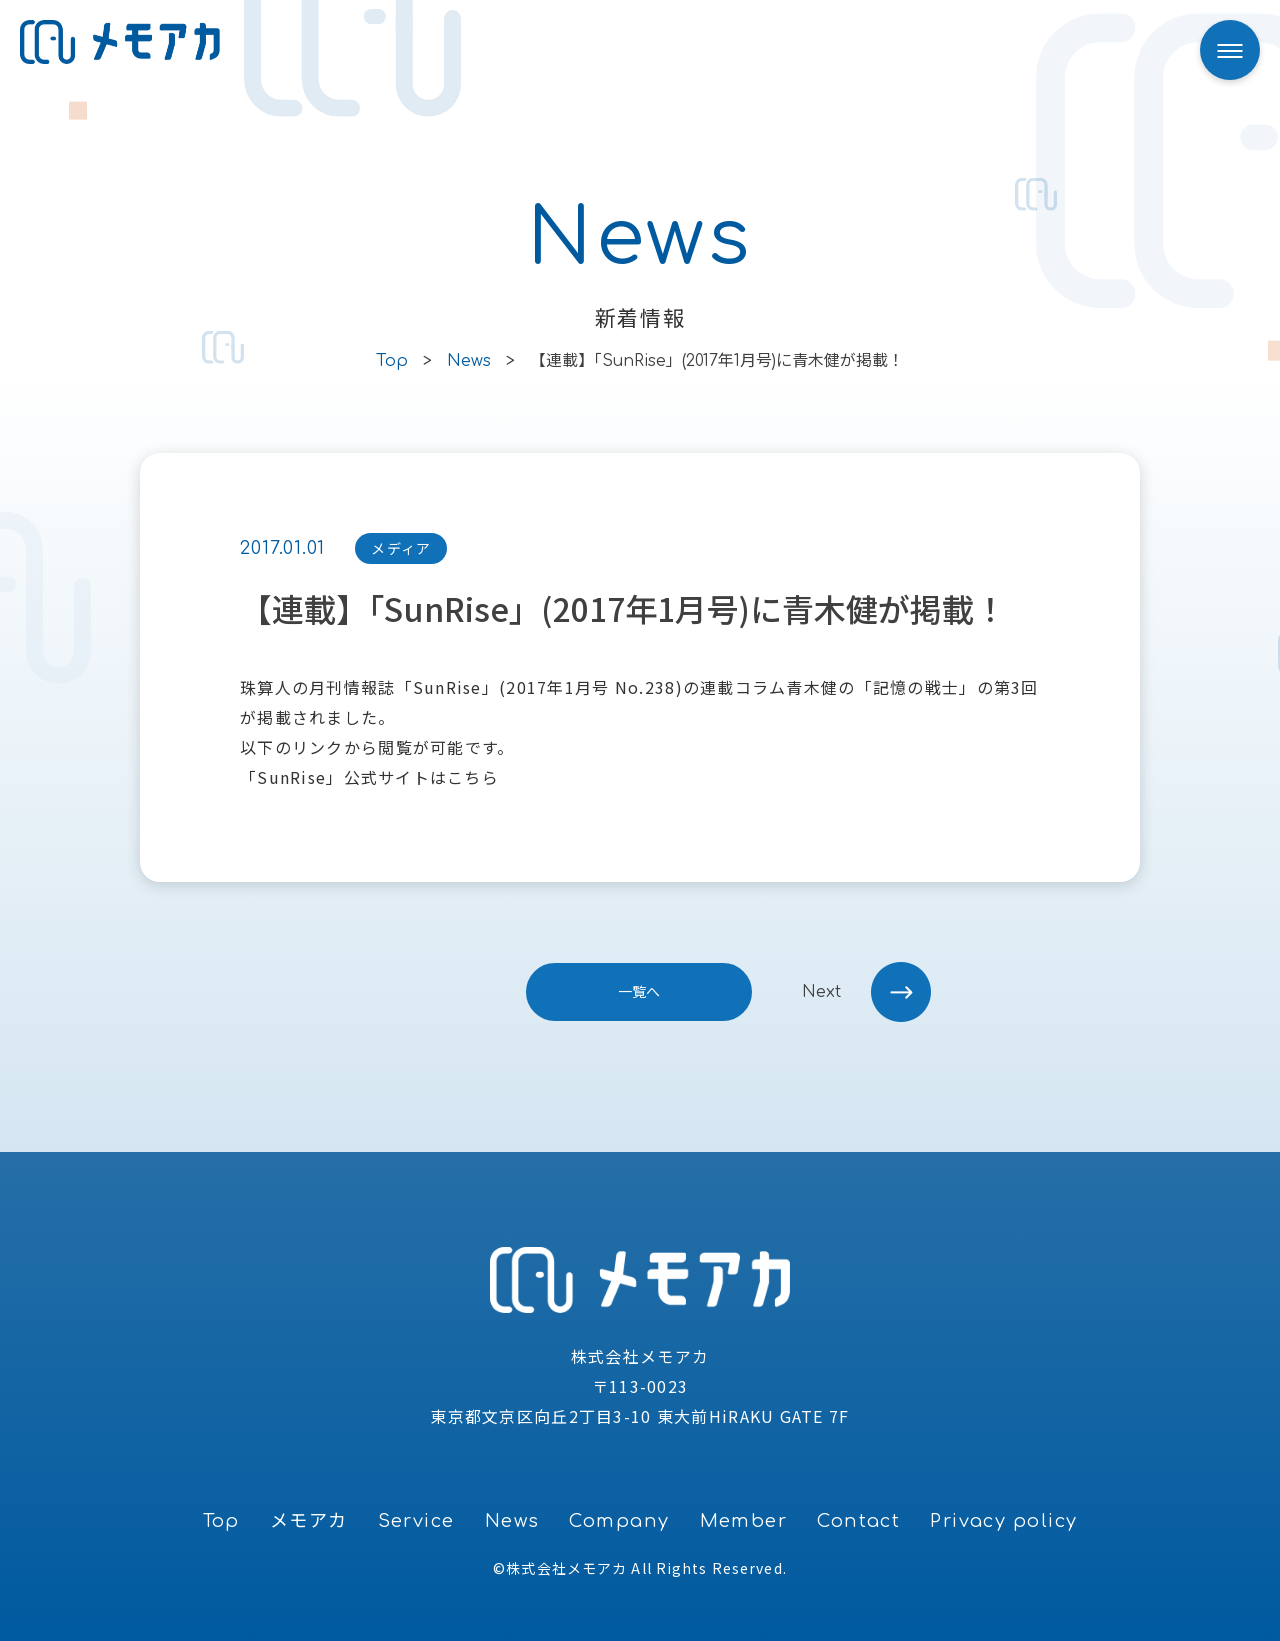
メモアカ (309, 1521)
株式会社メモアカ (566, 1568)
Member (744, 1521)
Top (221, 1521)
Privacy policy (1003, 1521)
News (512, 1521)
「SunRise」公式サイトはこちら (369, 777)
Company (619, 1521)
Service (416, 1521)
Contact (858, 1521)
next (821, 992)
